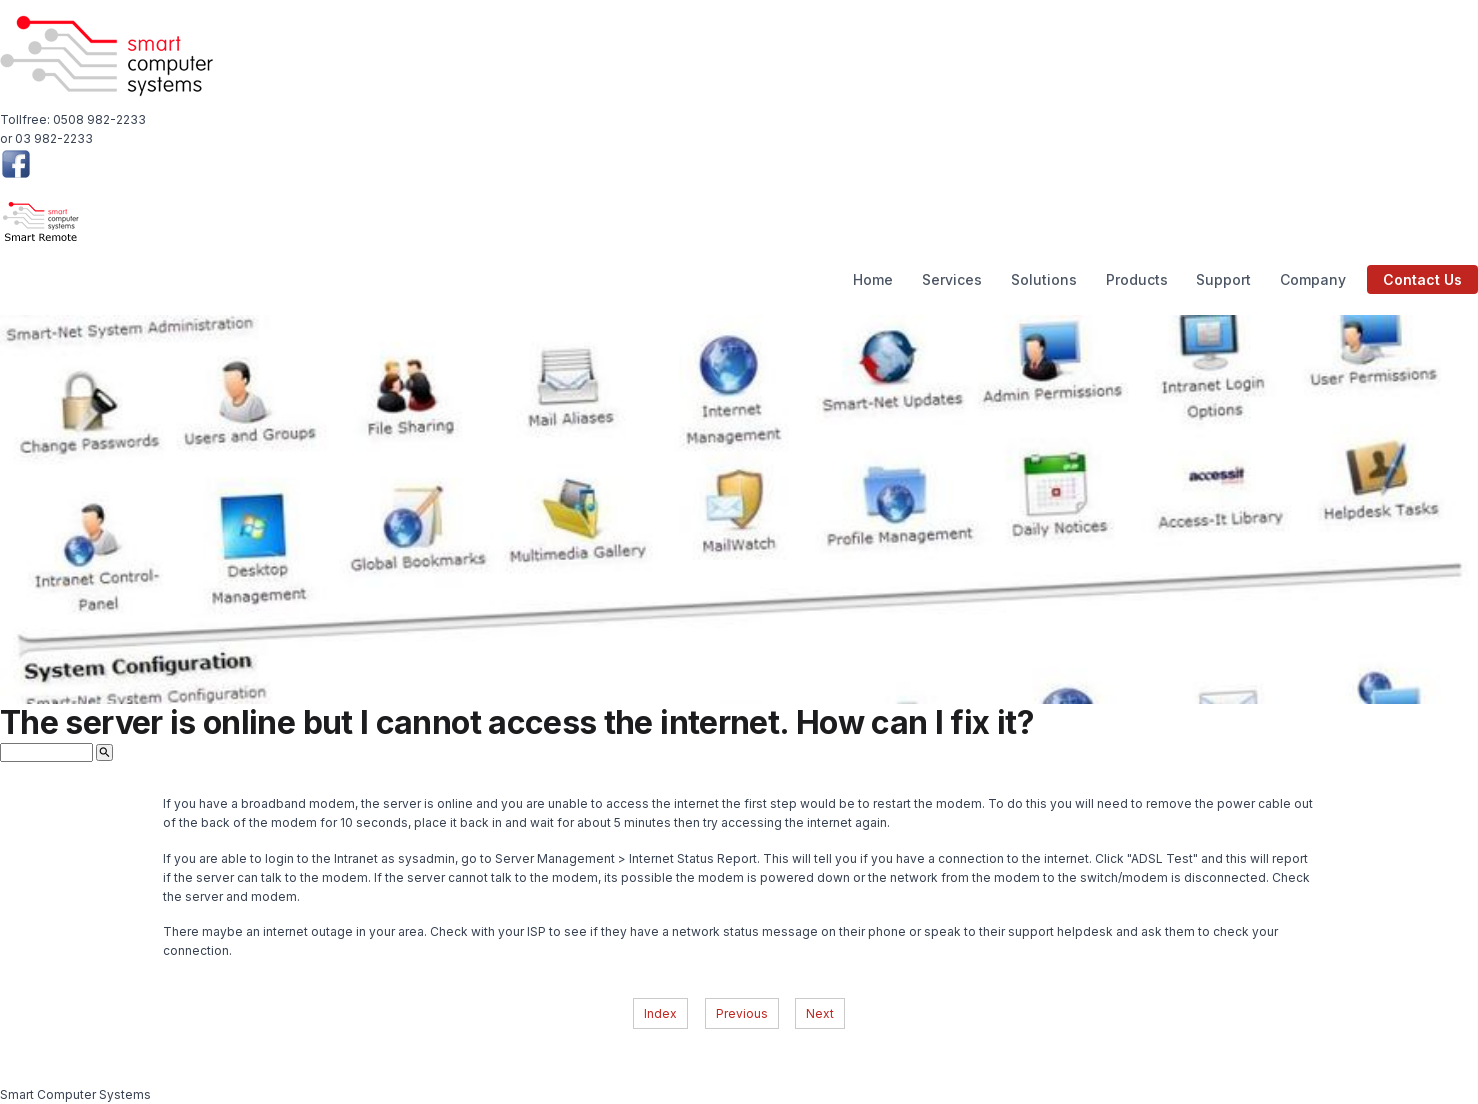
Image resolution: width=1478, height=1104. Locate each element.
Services (952, 279)
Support (1223, 279)
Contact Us (1422, 279)
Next (820, 1013)
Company (1313, 279)
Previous (742, 1013)
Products (1137, 279)
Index (660, 1013)
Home (873, 279)
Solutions (1044, 279)
